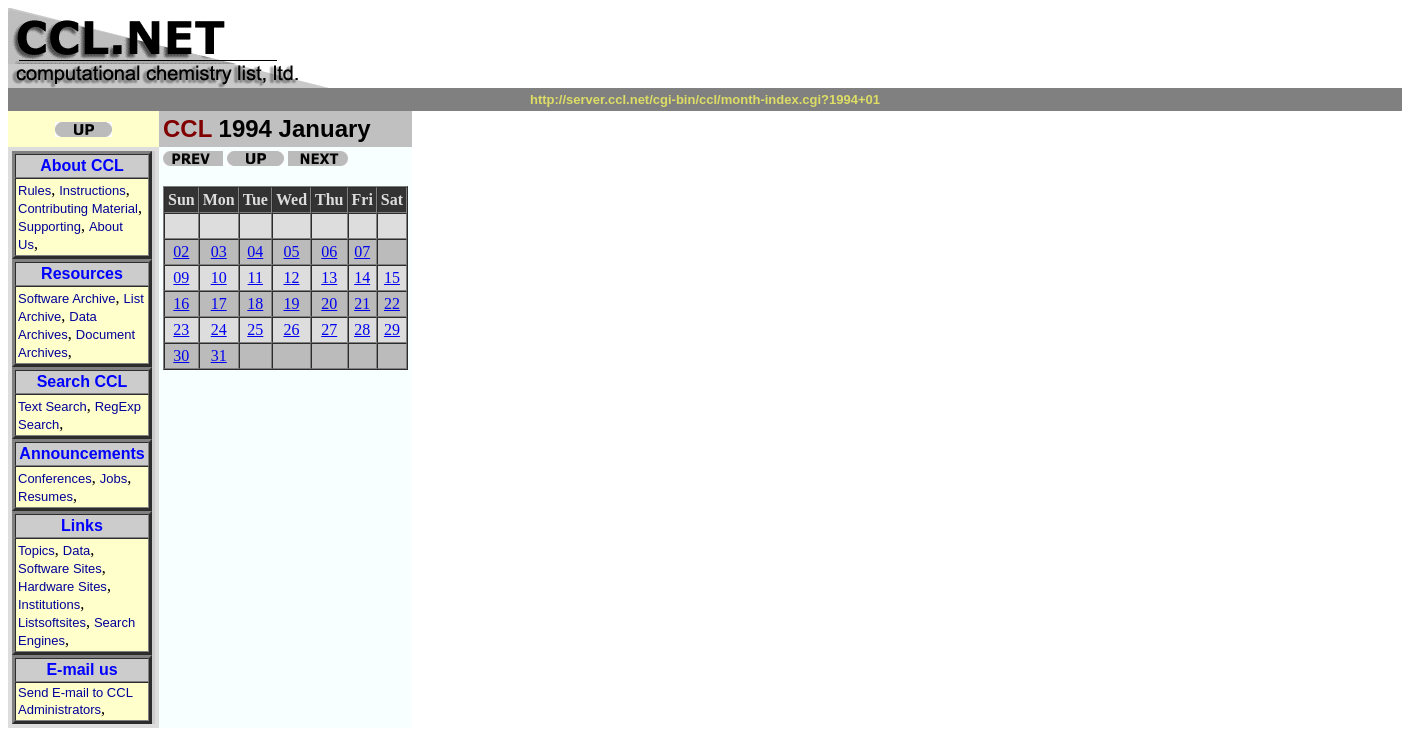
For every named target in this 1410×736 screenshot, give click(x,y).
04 (255, 251)
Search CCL (82, 381)
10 (219, 277)
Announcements (81, 453)
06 (329, 251)
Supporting (49, 226)
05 (291, 251)
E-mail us (81, 669)
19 (291, 303)
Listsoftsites (52, 622)
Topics (36, 550)
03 (219, 251)
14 (362, 277)
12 (291, 277)
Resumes (45, 496)
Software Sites (60, 568)
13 (329, 277)
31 (219, 355)
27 (329, 329)
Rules (34, 190)
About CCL (82, 165)
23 (181, 329)
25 (255, 329)
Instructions (92, 190)
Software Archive (67, 298)
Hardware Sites (62, 586)
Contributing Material (78, 208)
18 (255, 303)
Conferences (55, 478)
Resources (82, 273)
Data (76, 550)
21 (362, 303)
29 (392, 329)
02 (181, 251)
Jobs (113, 478)
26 (291, 329)
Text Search (52, 406)
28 (362, 329)
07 (362, 251)
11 (255, 277)
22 (392, 303)
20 (329, 303)
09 (181, 277)
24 (219, 329)
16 (181, 303)
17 (219, 303)
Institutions (49, 604)
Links (82, 525)
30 (181, 355)
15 (392, 277)
